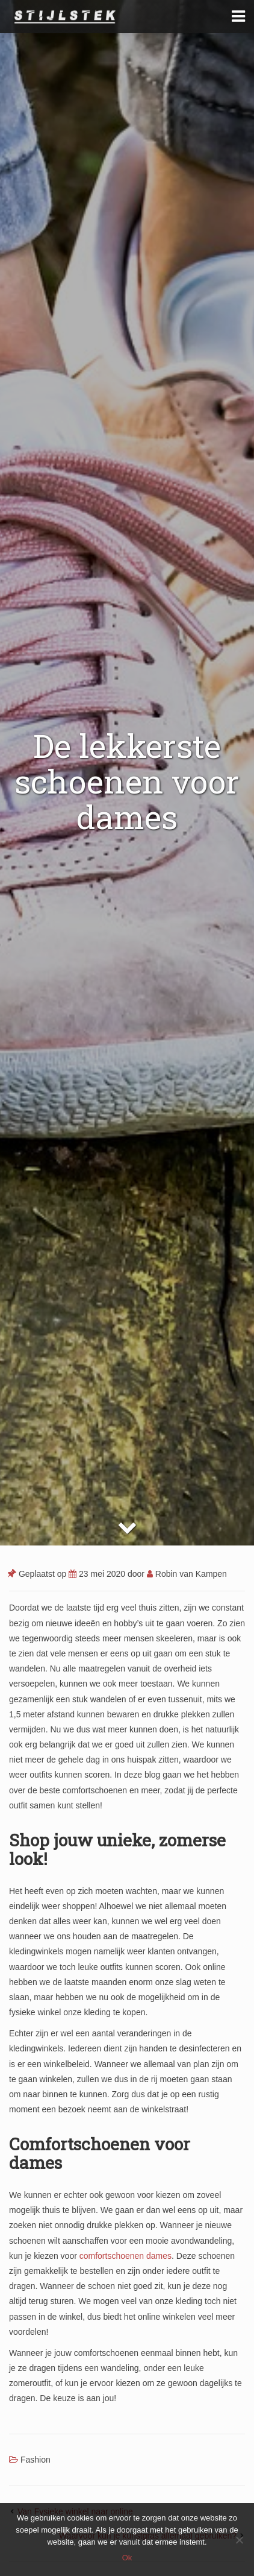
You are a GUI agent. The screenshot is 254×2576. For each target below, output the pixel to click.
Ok (127, 2557)
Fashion (35, 2459)
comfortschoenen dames (125, 2256)
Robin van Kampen (187, 1574)
